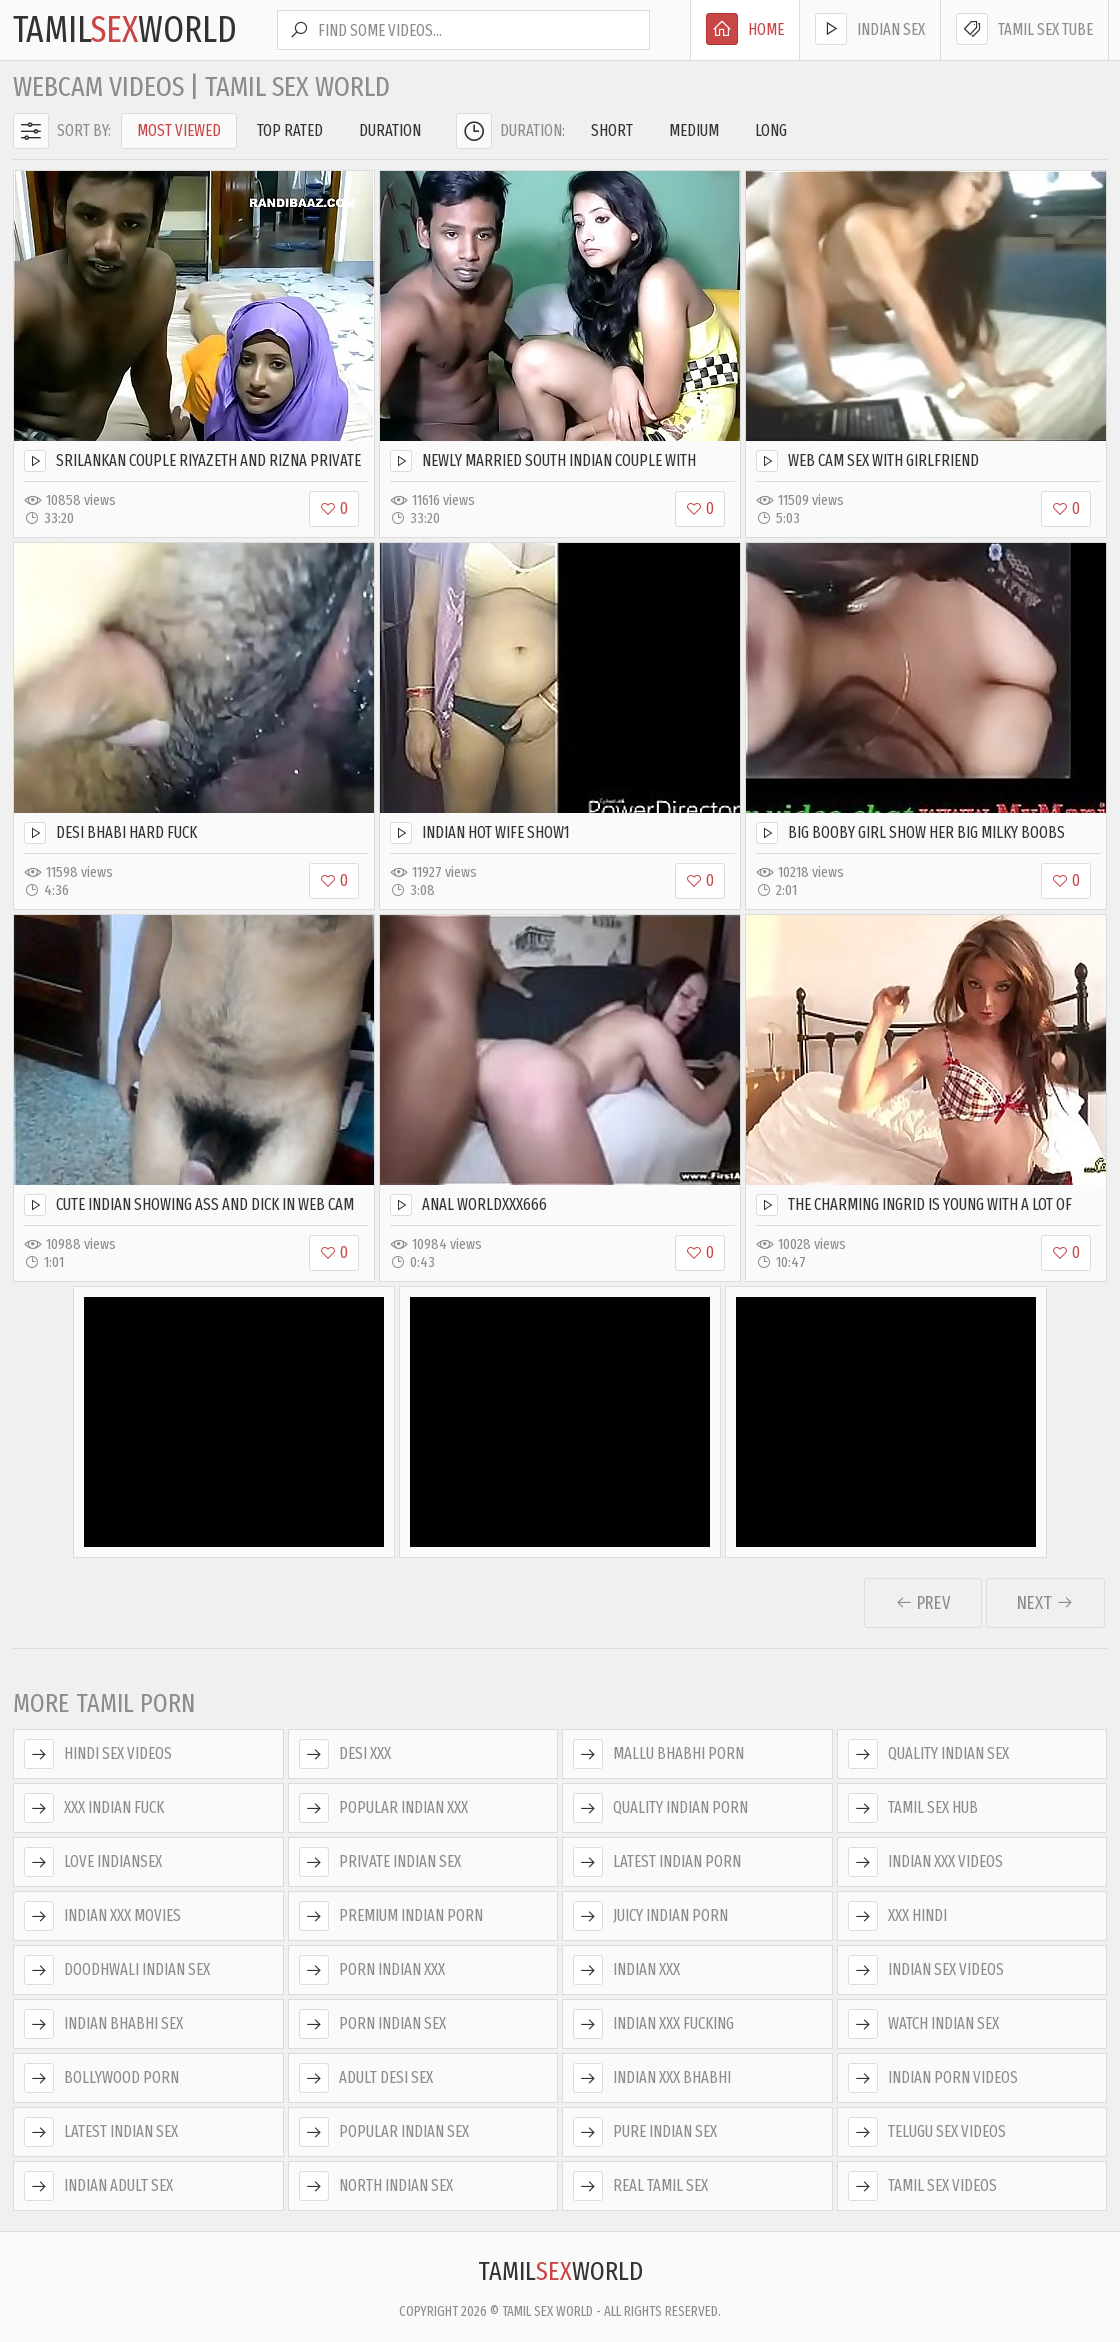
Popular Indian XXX (383, 1808)
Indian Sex (870, 29)
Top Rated (290, 130)
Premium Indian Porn (391, 1916)
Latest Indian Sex (101, 2132)
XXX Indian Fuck (94, 1808)
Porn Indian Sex (372, 2024)
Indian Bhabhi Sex (103, 2024)
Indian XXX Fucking (653, 2024)
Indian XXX (626, 1970)
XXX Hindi (897, 1916)
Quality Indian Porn (660, 1808)
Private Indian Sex (380, 1862)
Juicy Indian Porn (650, 1916)
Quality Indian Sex (928, 1754)
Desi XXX (345, 1754)
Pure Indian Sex (645, 2132)
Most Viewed (179, 130)
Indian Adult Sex (98, 2186)
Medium (694, 130)
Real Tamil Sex (640, 2186)
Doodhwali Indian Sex (117, 1970)
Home (745, 29)
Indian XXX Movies (102, 1916)
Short (612, 130)
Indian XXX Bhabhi (652, 2078)
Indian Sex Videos (926, 1970)
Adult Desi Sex (366, 2078)
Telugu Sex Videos (927, 2132)
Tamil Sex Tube (1024, 29)
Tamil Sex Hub (913, 1808)
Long (771, 130)
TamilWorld (125, 30)
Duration (390, 130)
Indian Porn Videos (933, 2078)
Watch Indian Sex (923, 2024)
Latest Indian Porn (657, 1862)
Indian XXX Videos (925, 1862)
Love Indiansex (93, 1862)
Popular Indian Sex (384, 2132)
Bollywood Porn (101, 2078)
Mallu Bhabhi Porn (658, 1754)
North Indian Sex (376, 2186)
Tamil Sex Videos (922, 2186)
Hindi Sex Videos (98, 1754)
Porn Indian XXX (372, 1970)
